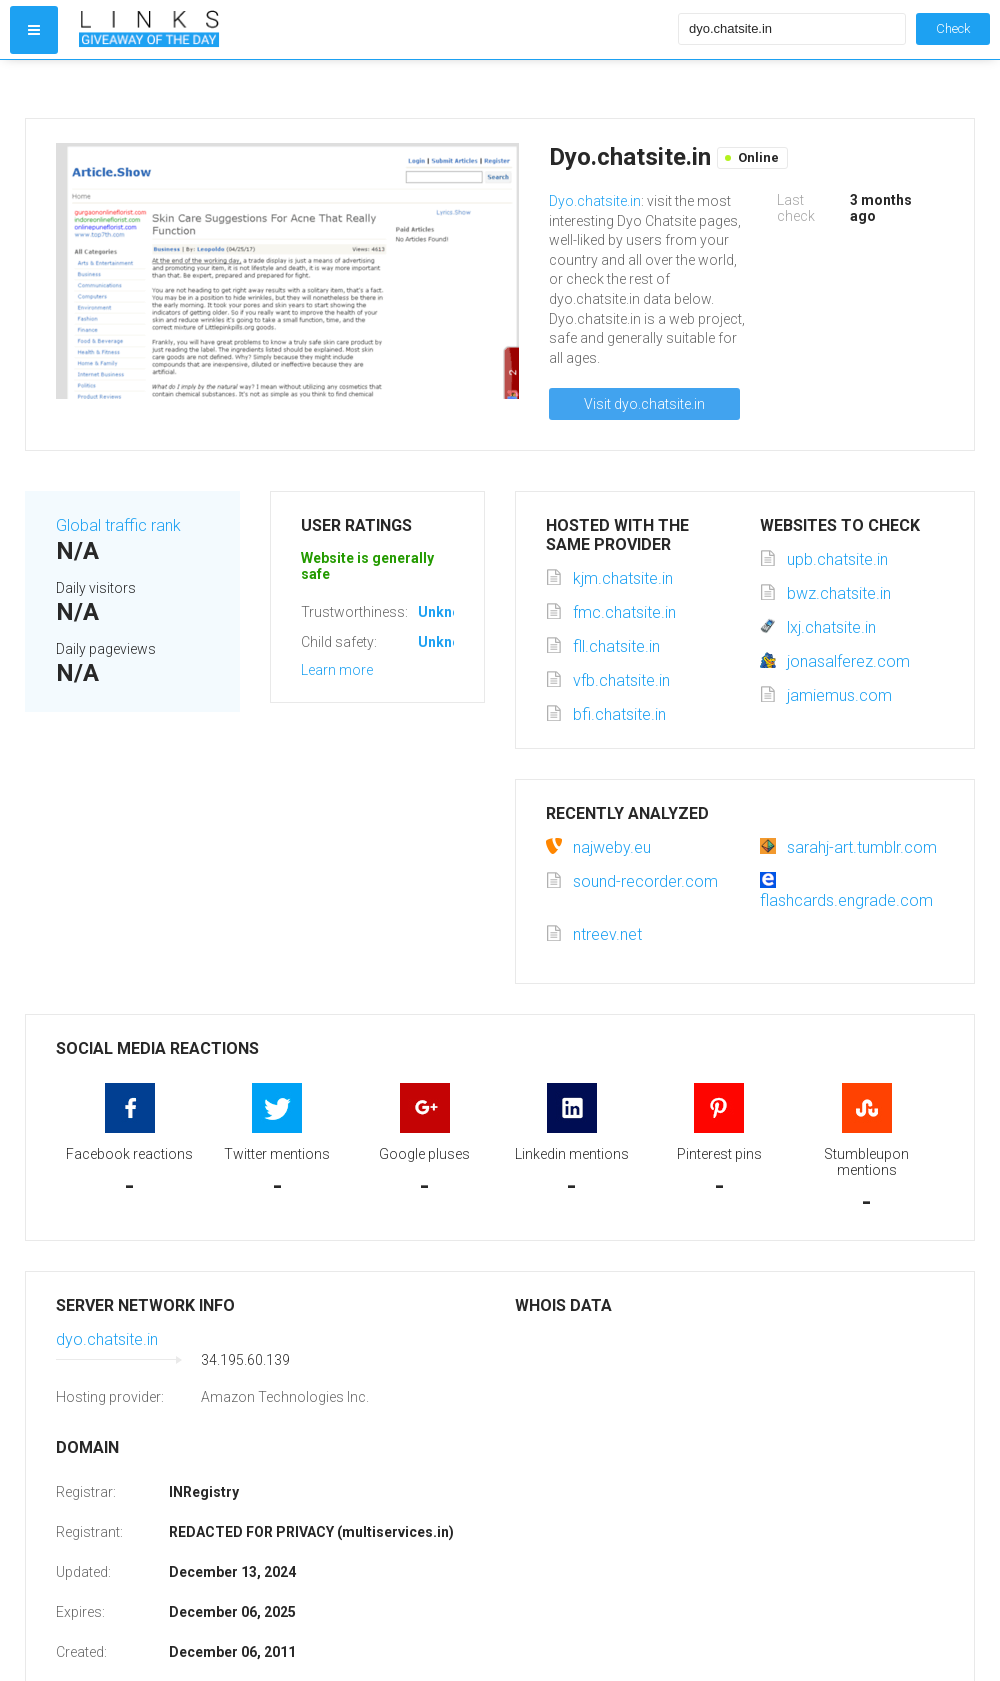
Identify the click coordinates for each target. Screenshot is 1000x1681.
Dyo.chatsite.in (595, 201)
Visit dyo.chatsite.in (644, 404)
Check (953, 28)
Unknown (448, 612)
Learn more (337, 670)
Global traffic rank (118, 525)
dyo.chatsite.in (107, 1339)
